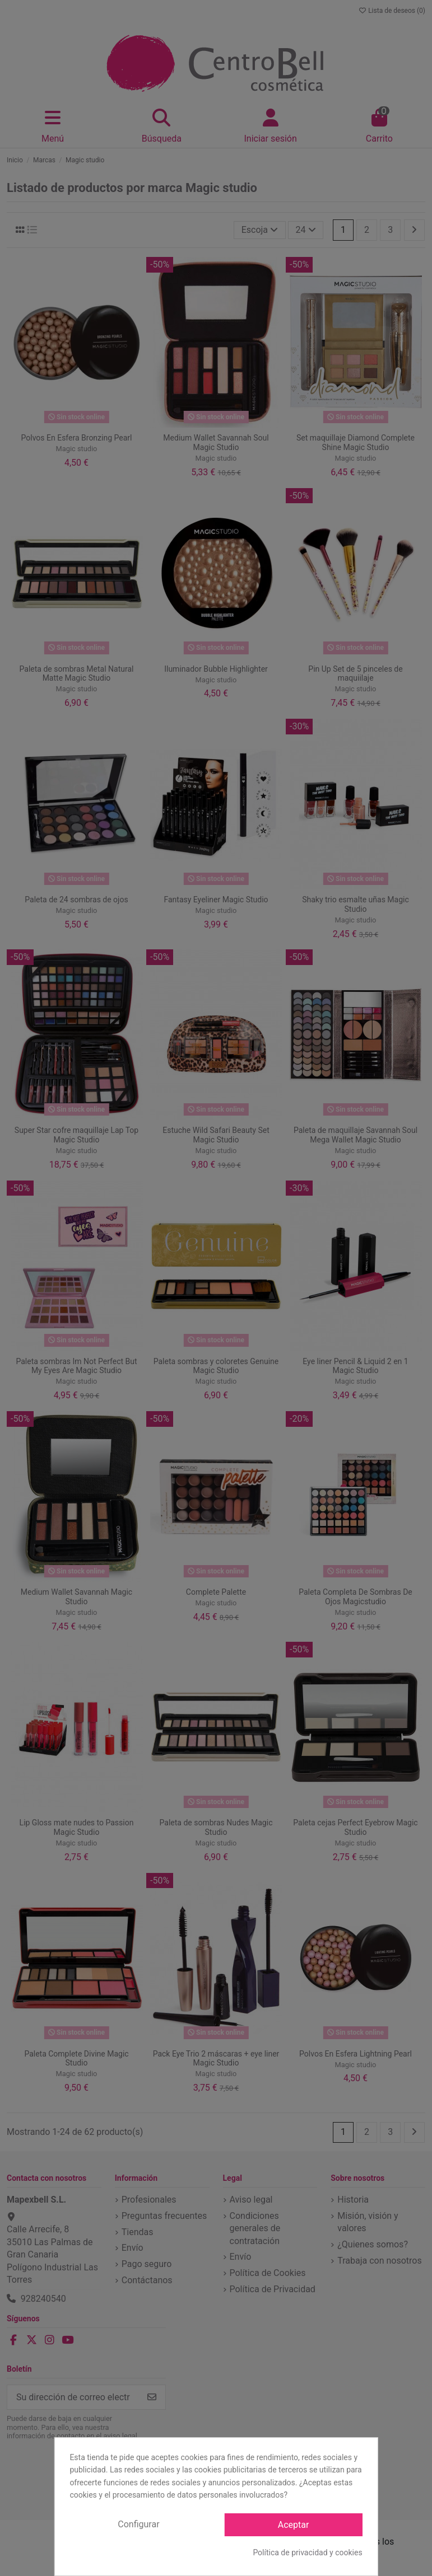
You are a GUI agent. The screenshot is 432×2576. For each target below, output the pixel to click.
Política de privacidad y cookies (307, 2552)
